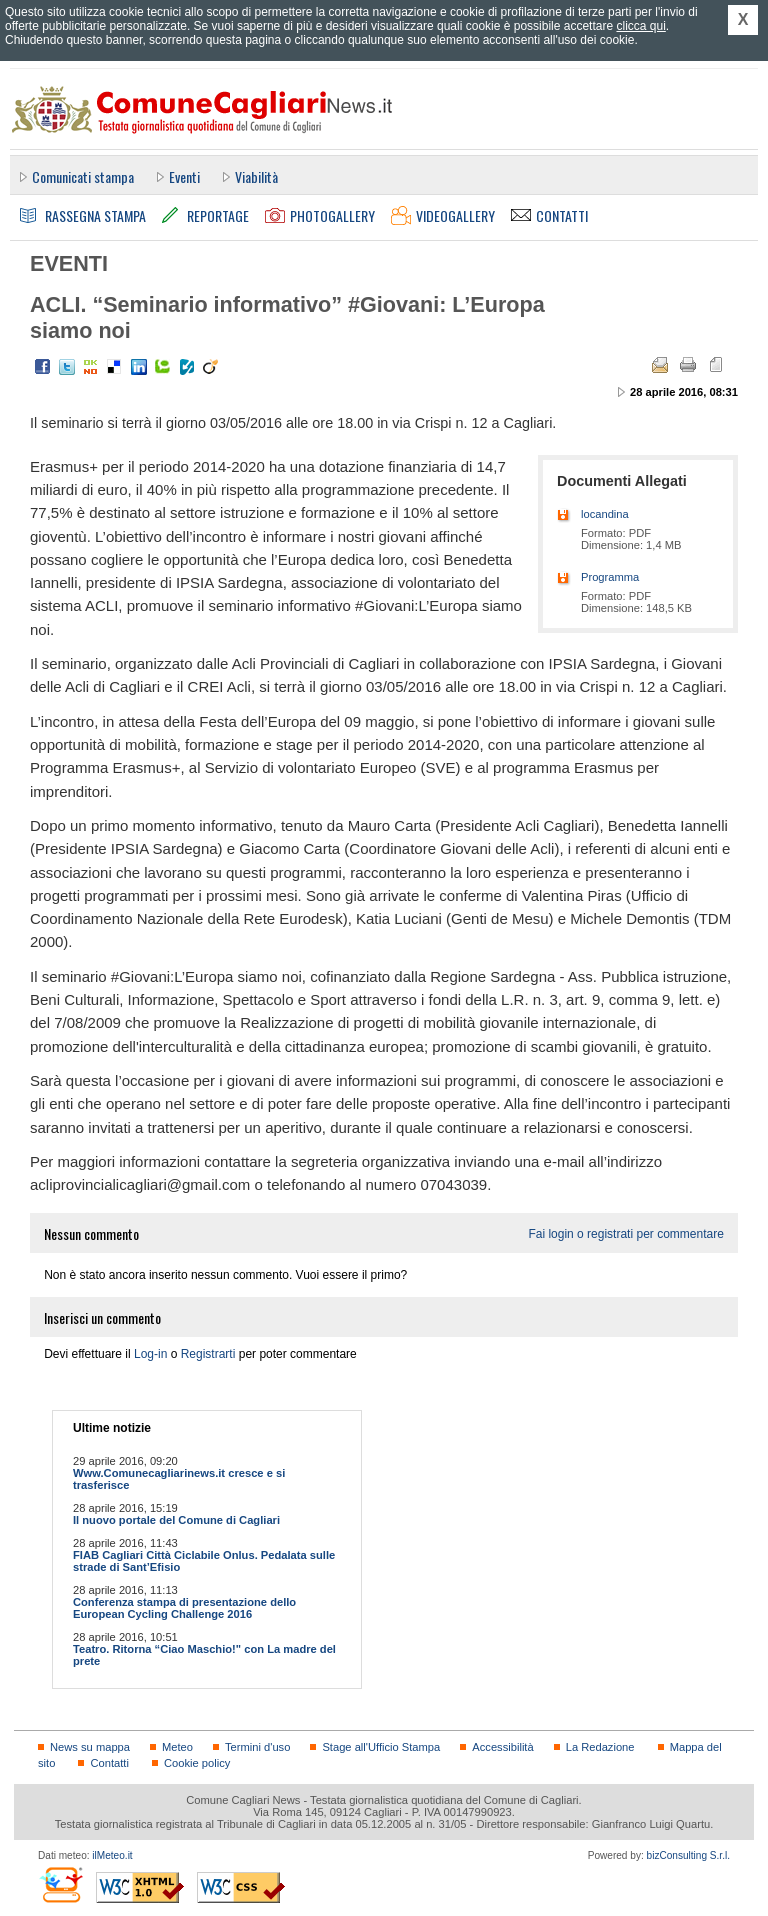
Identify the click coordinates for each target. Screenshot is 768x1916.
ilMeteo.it (112, 1855)
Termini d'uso (257, 1747)
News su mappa (90, 1747)
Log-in (150, 1354)
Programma (610, 577)
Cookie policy (197, 1763)
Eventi (184, 176)
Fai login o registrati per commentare (625, 1234)
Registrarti (208, 1354)
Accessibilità (502, 1747)
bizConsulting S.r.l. (688, 1855)
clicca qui (640, 26)
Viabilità (256, 176)
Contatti (109, 1763)
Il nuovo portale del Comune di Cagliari (176, 1520)
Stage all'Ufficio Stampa (381, 1747)
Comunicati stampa (83, 176)
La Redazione (600, 1747)
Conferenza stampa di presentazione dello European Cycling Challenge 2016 (184, 1608)
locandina (605, 514)
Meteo (177, 1747)
